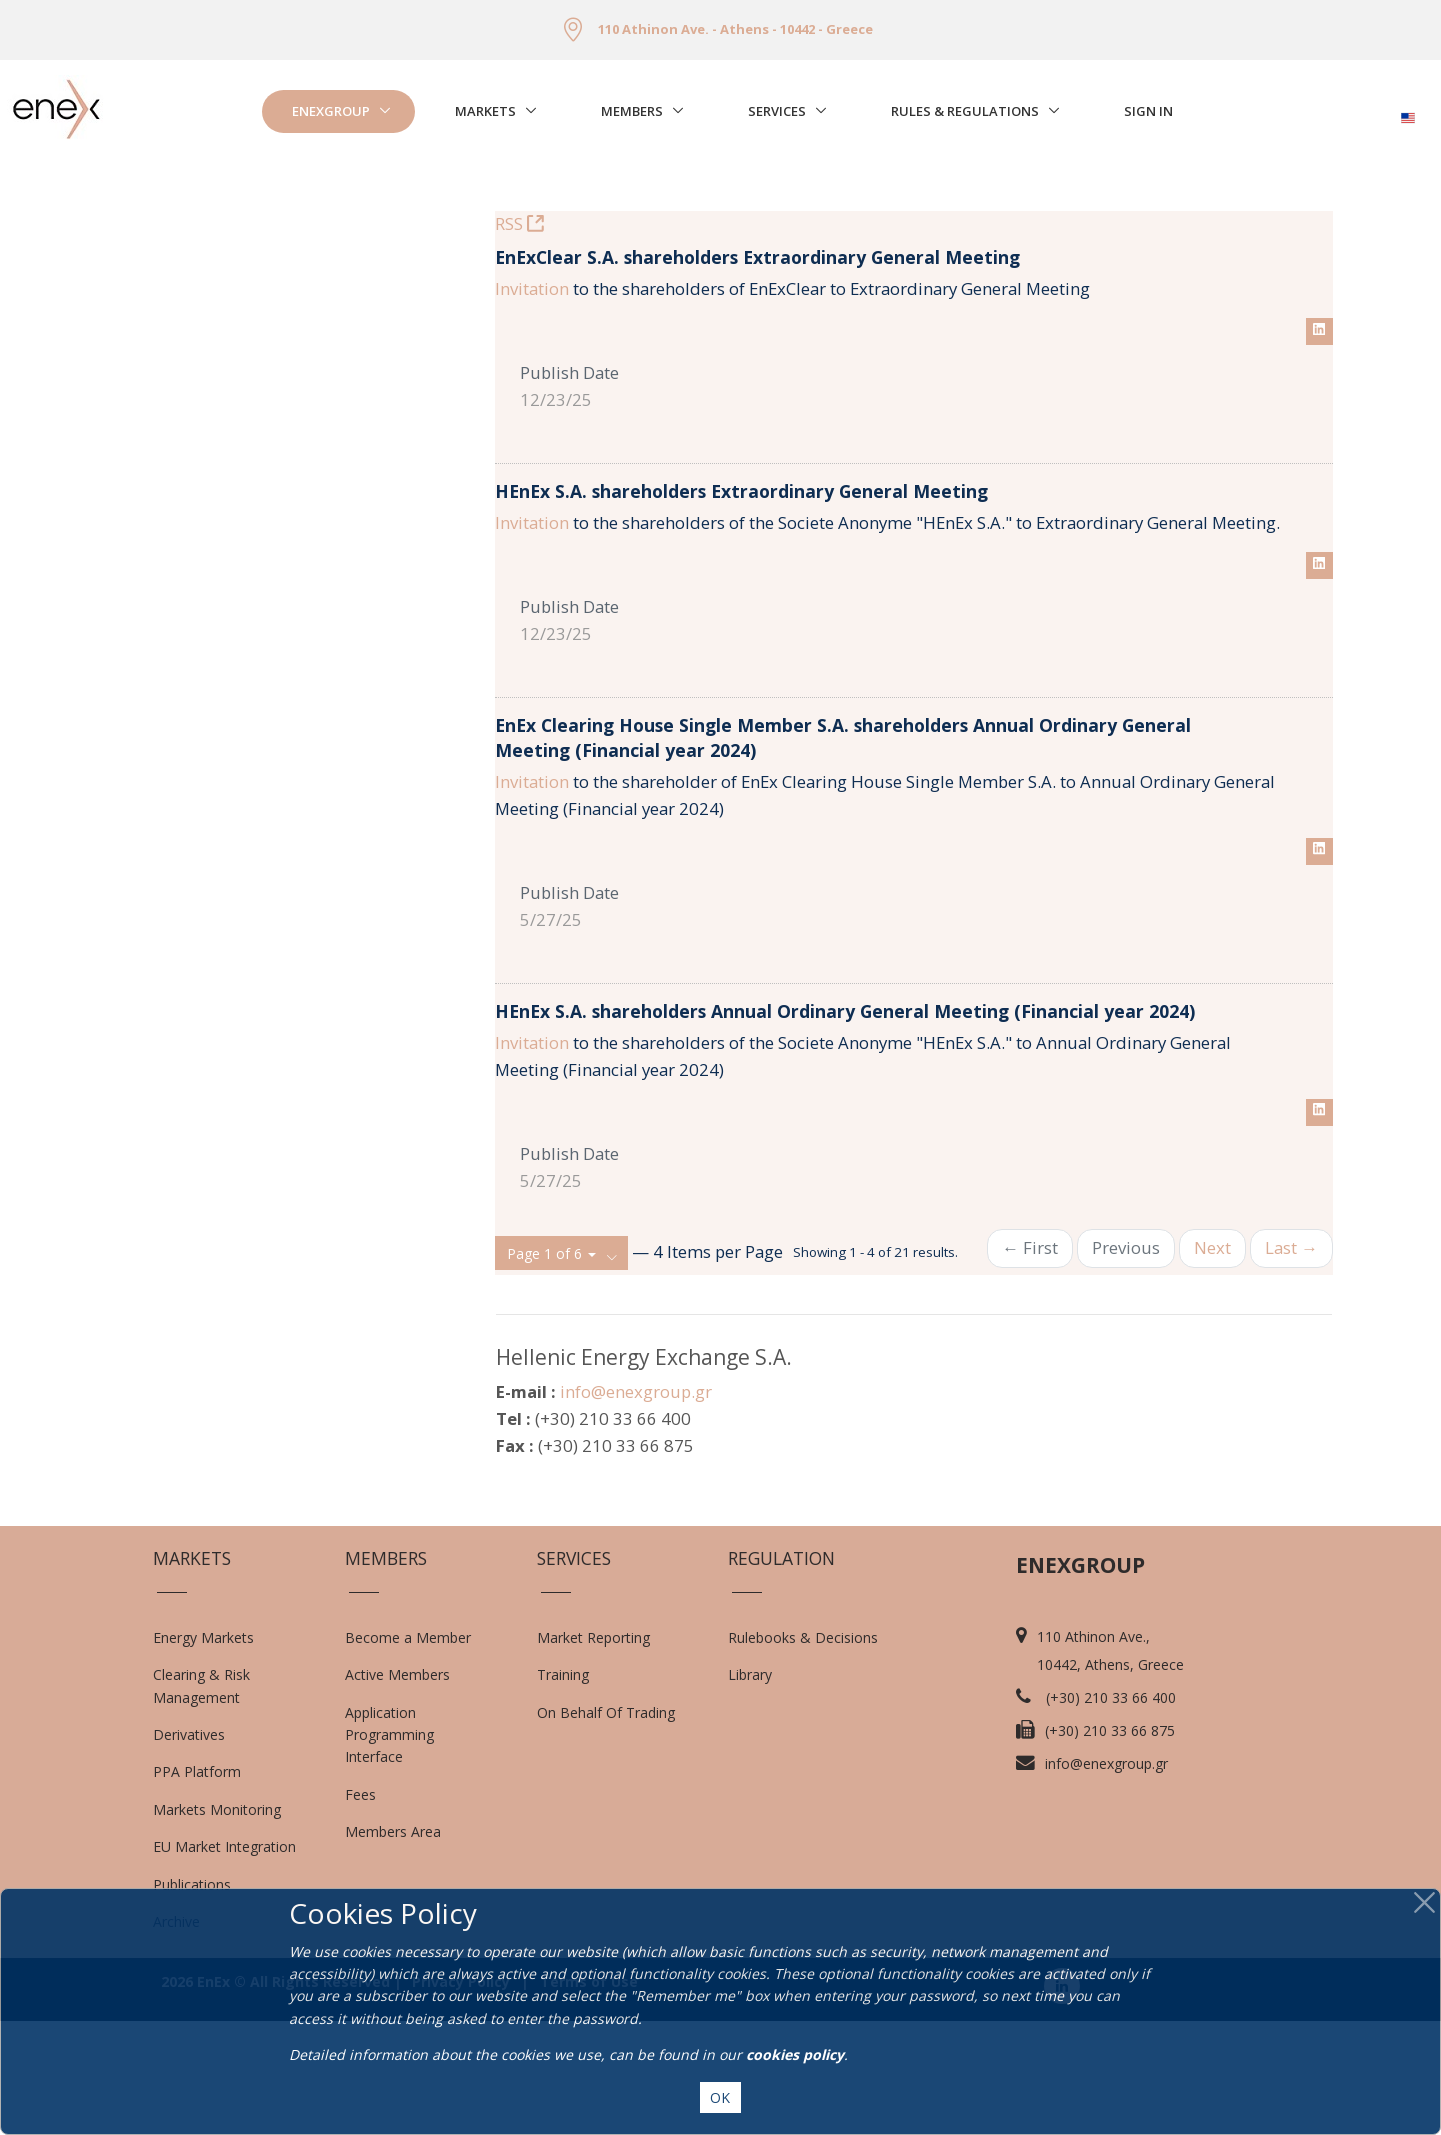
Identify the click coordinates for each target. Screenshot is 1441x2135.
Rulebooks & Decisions (803, 1751)
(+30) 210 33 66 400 (1111, 1811)
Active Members (397, 1788)
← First (1030, 1361)
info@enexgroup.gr (636, 1505)
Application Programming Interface (399, 1849)
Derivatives (189, 1848)
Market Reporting (593, 1751)
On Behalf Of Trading (606, 1826)
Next (1212, 1361)
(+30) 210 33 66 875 (1110, 1844)
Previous (1126, 1361)
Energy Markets (203, 1751)
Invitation (532, 402)
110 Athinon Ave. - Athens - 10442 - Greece (735, 29)
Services (777, 111)
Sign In (1148, 111)
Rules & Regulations (965, 111)
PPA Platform (197, 1886)
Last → (1291, 1361)
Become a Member (408, 1751)
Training (563, 1788)
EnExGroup (331, 111)
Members (632, 111)
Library (750, 1788)
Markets (485, 111)
